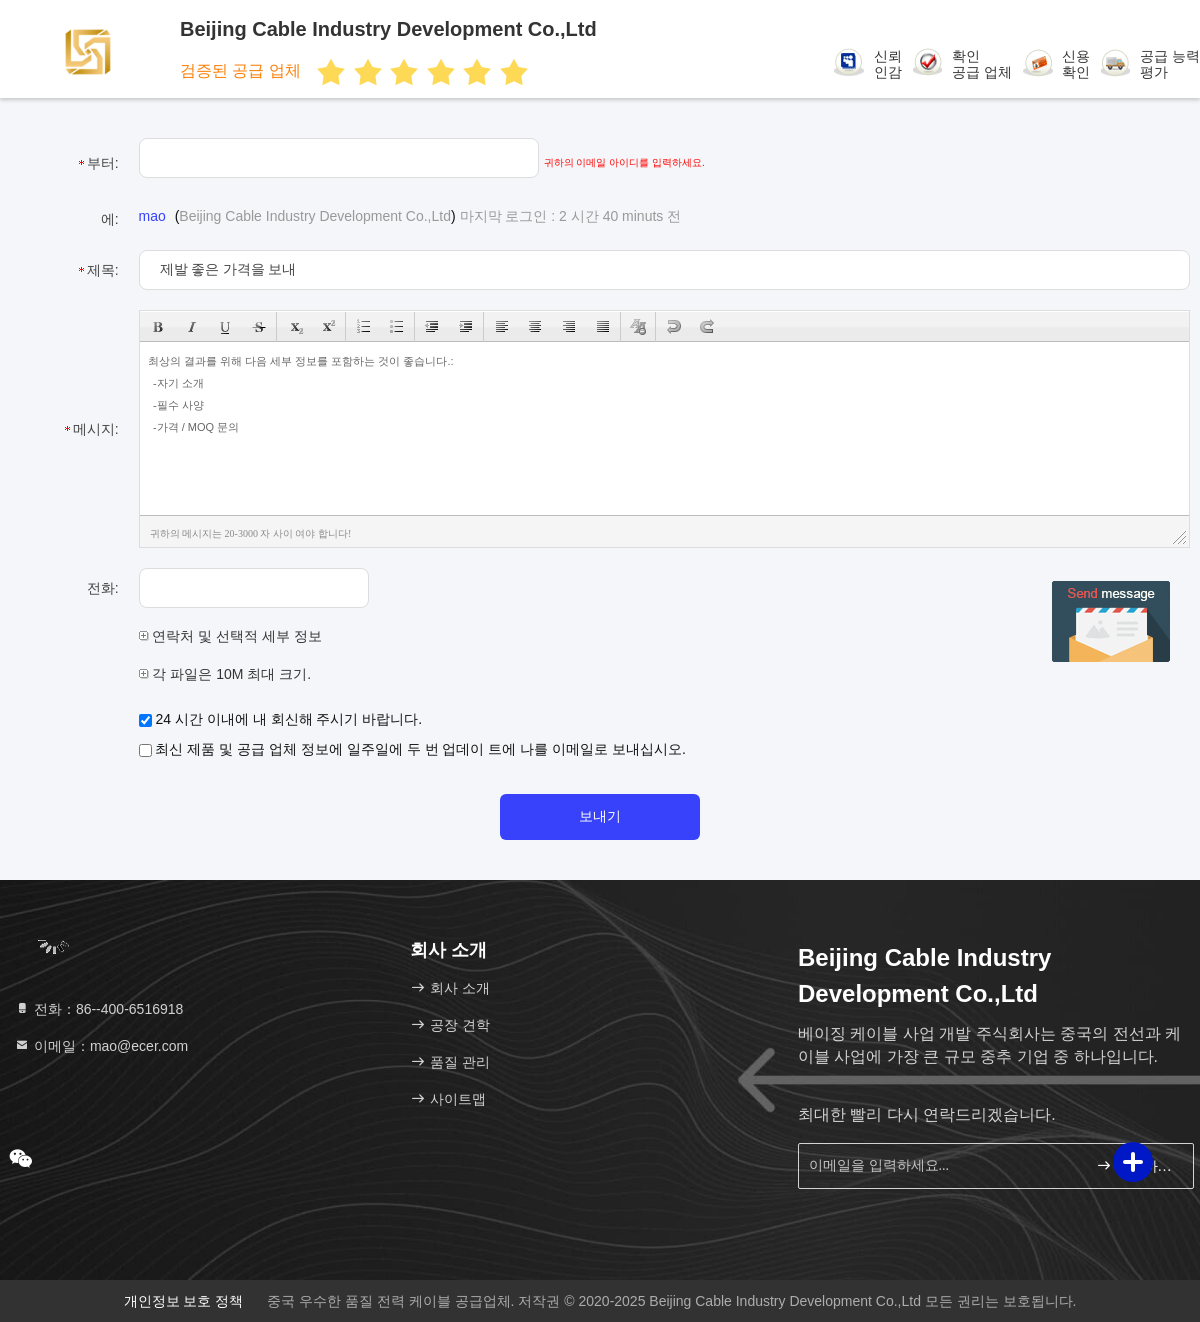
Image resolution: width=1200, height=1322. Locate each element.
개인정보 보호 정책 (184, 1301)
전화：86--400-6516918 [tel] (98, 1009)
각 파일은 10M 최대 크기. (225, 674)
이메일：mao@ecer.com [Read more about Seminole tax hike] (101, 1046)
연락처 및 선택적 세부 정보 (230, 636)
